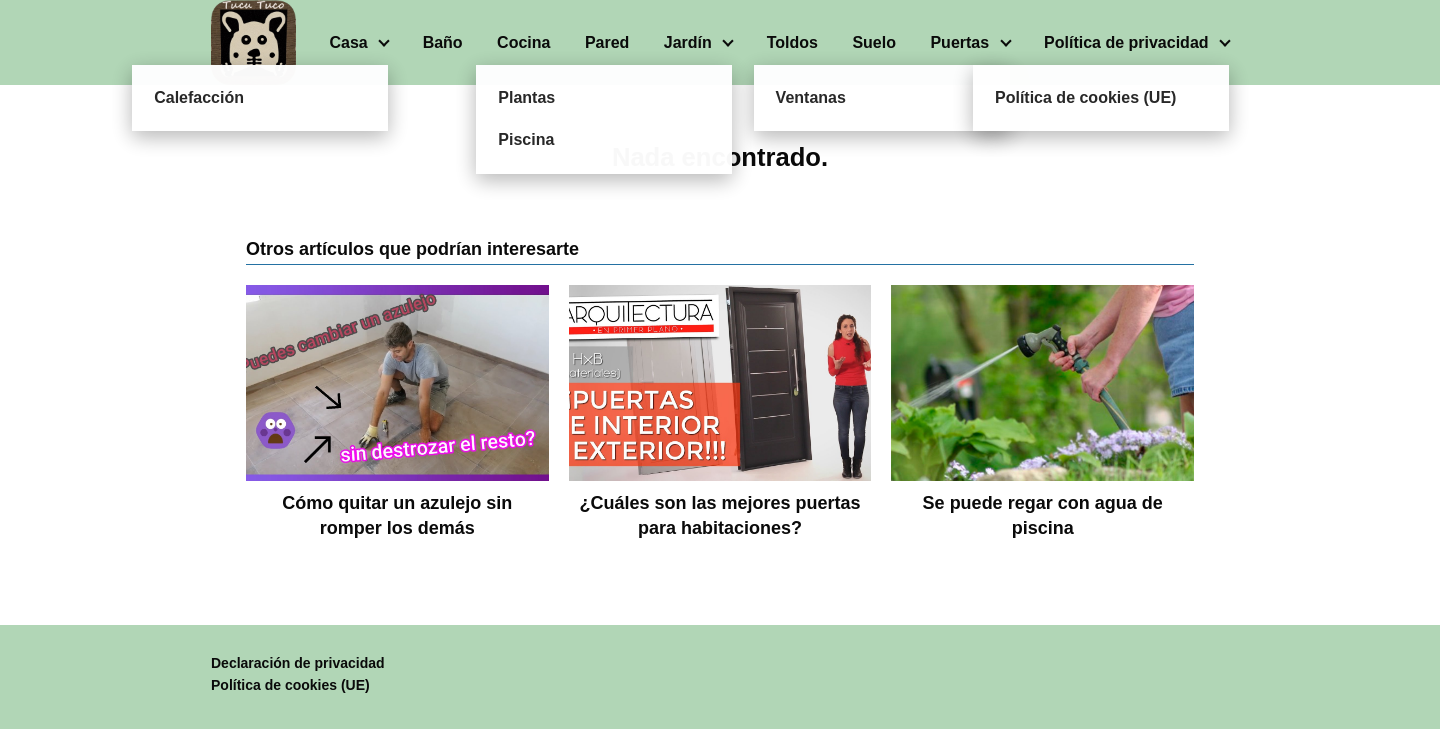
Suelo (874, 42)
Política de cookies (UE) (290, 685)
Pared (607, 42)
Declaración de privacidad (298, 663)
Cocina (523, 42)
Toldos (792, 42)
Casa (348, 42)
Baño (443, 42)
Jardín (688, 42)
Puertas (959, 42)
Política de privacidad (1126, 42)
